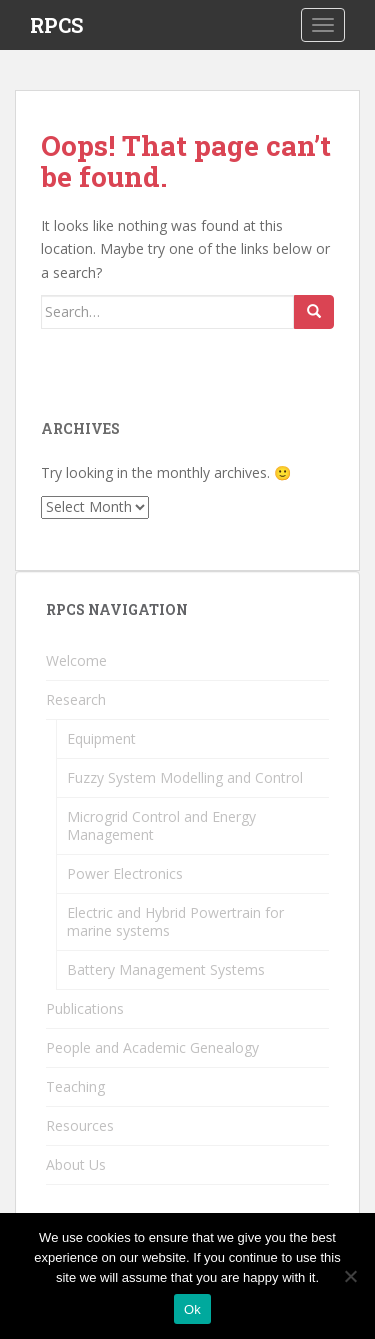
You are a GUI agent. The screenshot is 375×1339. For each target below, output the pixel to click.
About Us (76, 1164)
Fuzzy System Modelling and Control (185, 777)
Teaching (75, 1086)
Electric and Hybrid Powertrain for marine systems (175, 921)
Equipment (101, 738)
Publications (85, 1008)
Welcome (76, 660)
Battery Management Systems (166, 969)
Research (76, 699)
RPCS (56, 25)
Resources (80, 1125)
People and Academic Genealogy (152, 1047)
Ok (192, 1309)
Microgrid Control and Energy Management (161, 825)
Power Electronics (125, 873)
